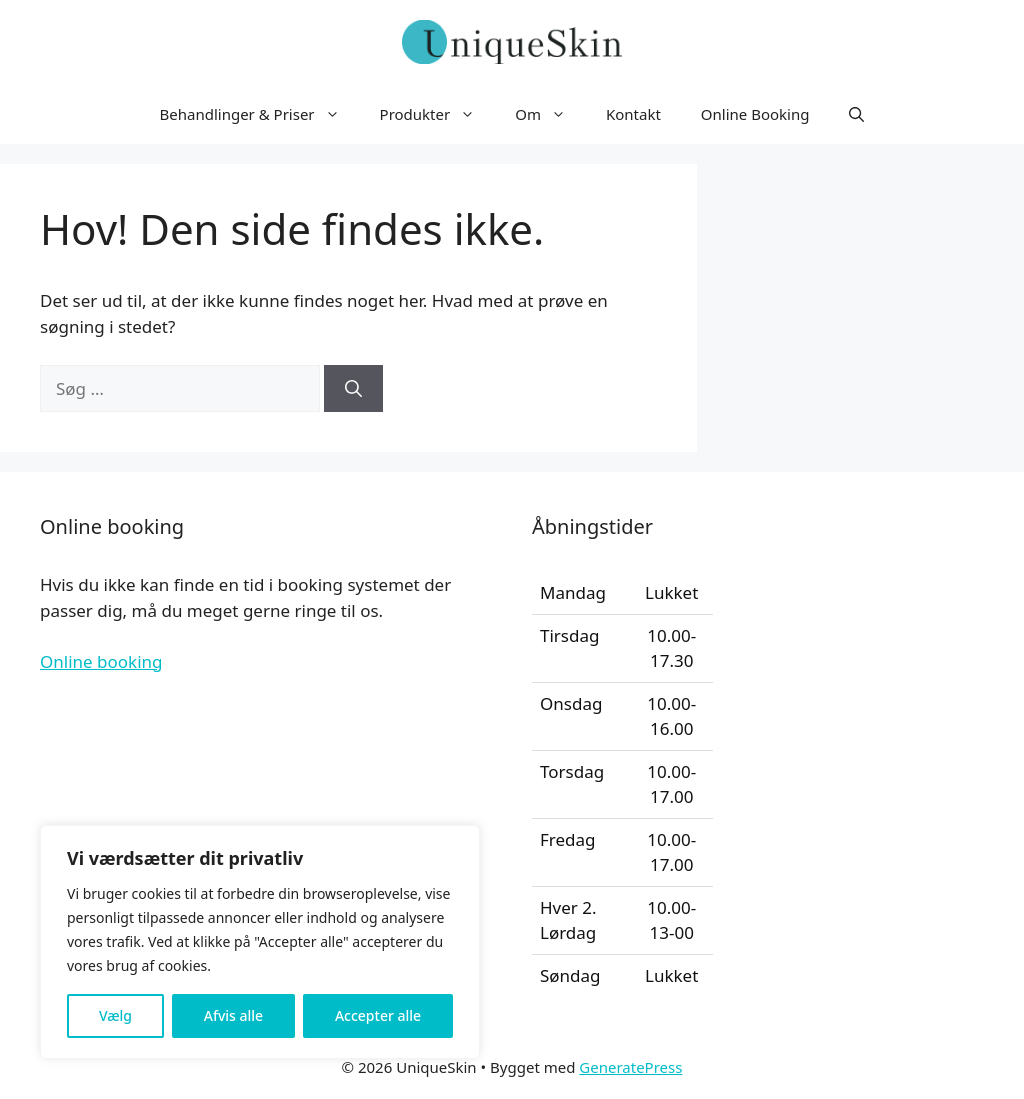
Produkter (438, 114)
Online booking (101, 661)
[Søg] (353, 389)
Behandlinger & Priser (260, 114)
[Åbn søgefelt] (856, 114)
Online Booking (755, 114)
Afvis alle (233, 1015)
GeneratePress (630, 1067)
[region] (260, 942)
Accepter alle (378, 1015)
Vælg (115, 1015)
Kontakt (633, 114)
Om (550, 114)
